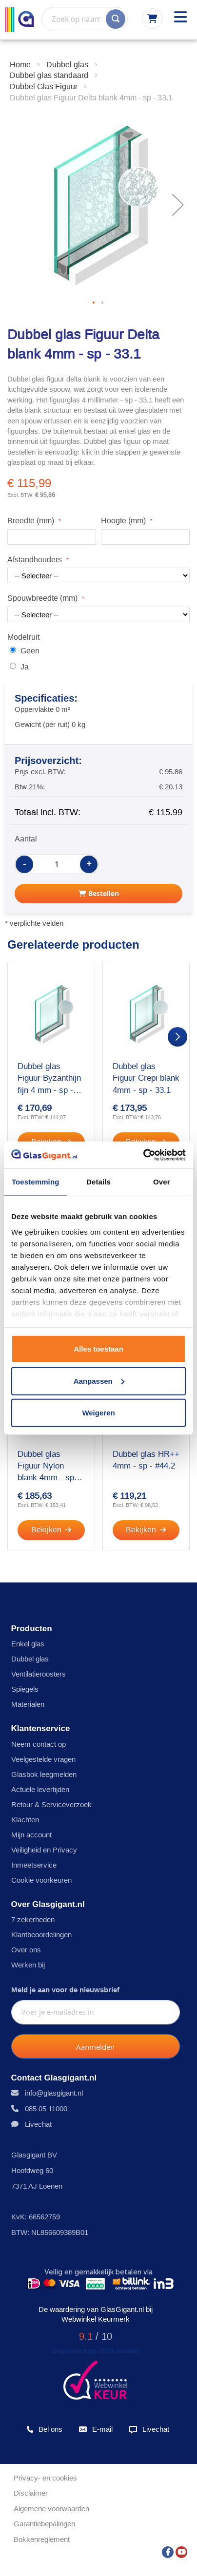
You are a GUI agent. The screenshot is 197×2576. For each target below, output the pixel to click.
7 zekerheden (33, 1919)
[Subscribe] (95, 2046)
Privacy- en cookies (45, 2478)
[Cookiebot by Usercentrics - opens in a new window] (143, 1154)
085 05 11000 (46, 2108)
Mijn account (31, 1835)
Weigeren (98, 1413)
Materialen (27, 1704)
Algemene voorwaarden (51, 2508)
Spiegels (25, 1689)
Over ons (26, 1950)
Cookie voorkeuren (41, 1880)
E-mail (95, 2429)
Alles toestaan (98, 1349)
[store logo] (19, 19)
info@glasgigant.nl (54, 2093)
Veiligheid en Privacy (44, 1850)
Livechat (38, 2124)
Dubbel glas (30, 1659)
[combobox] (84, 19)
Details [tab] (98, 1182)
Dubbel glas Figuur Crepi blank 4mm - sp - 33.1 (146, 1078)
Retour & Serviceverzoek (51, 1804)
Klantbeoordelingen (41, 1934)
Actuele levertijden (40, 1789)
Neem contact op (38, 1744)
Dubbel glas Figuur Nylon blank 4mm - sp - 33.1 (48, 1467)
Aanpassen (99, 1380)
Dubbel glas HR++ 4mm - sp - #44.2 (146, 1460)
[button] (94, 303)
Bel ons (44, 2429)
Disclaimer (31, 2493)
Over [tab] (161, 1182)
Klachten (25, 1819)
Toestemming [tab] (35, 1182)
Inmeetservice (34, 1865)
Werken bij (28, 1965)
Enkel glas (27, 1644)
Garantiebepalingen (44, 2523)
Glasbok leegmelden (44, 1774)
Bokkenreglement (42, 2539)
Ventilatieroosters (38, 1674)
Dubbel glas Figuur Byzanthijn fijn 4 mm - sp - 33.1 (49, 1079)
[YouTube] (181, 2549)
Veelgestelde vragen (43, 1759)
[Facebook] (168, 2549)
